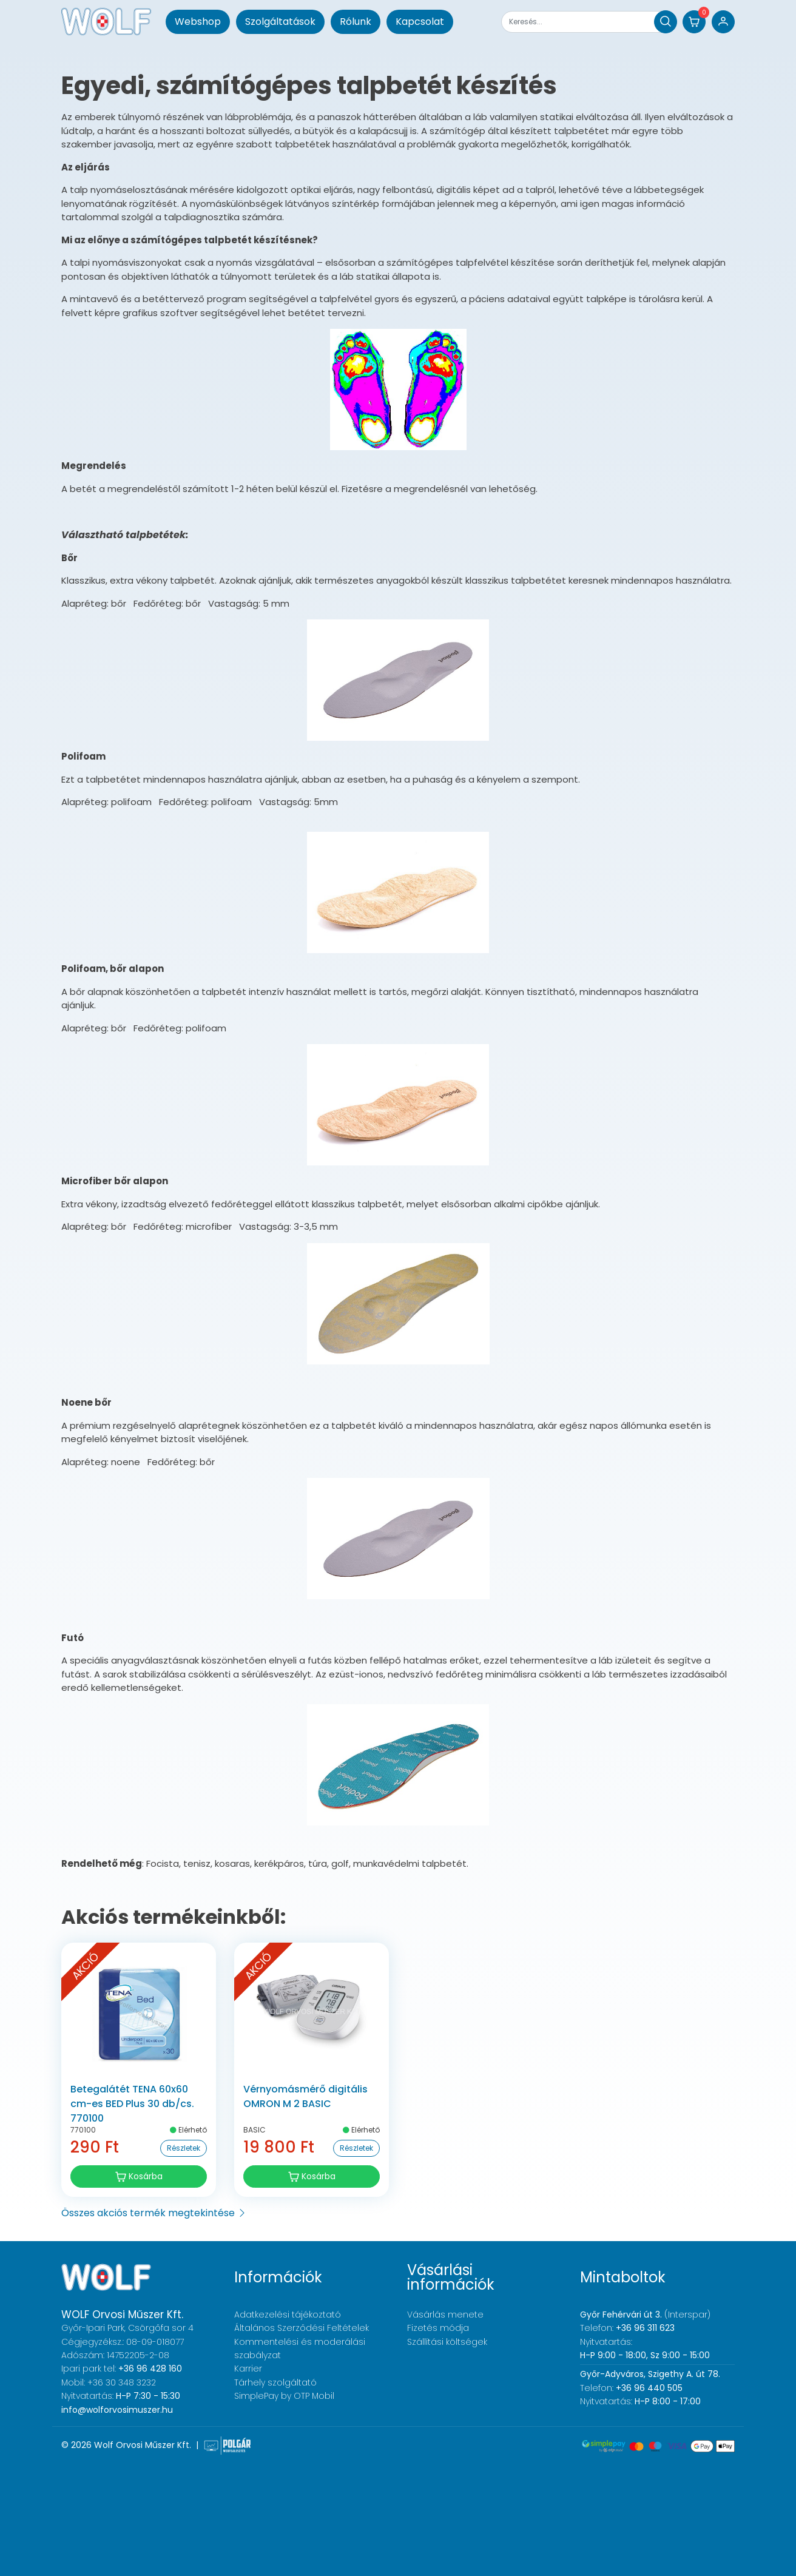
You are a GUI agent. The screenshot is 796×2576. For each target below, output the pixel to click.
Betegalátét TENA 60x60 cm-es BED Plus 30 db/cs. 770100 (132, 2103)
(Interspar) (645, 2314)
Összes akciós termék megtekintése (154, 2213)
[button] (694, 21)
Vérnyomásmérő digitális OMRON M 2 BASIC (305, 2096)
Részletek (183, 2148)
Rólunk (355, 22)
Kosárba (139, 2176)
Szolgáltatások (280, 22)
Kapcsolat (420, 22)
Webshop (198, 22)
